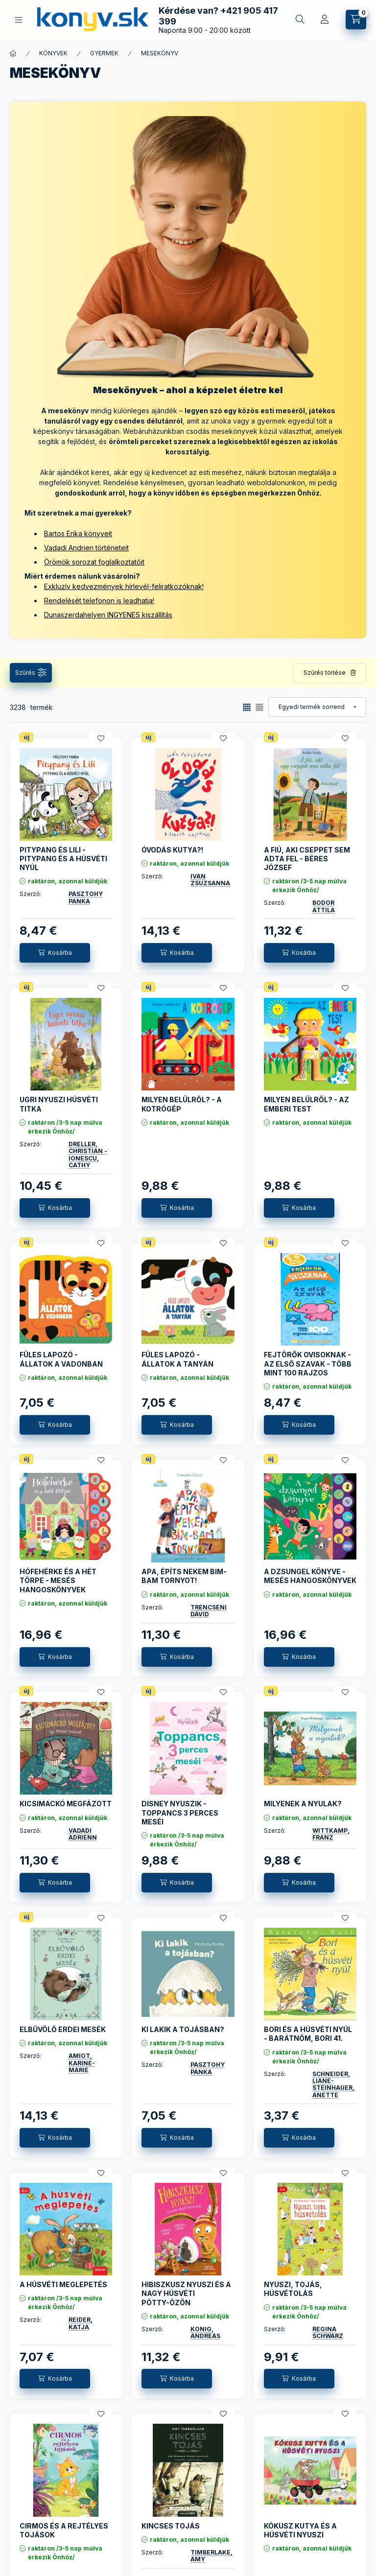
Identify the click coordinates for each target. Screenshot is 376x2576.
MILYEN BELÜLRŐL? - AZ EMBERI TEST (306, 1103)
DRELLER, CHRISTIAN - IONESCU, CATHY (88, 1154)
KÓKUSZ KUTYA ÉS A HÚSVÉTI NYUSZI (300, 2530)
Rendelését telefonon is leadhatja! (99, 600)
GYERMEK (104, 53)
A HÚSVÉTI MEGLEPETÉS (63, 2284)
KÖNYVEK (53, 53)
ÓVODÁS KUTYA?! (172, 850)
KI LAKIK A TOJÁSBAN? (182, 2029)
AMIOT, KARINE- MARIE (82, 2063)
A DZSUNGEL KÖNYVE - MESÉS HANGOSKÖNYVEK (310, 1575)
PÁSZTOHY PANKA (86, 897)
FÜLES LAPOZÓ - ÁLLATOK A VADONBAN (61, 1359)
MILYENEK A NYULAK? (303, 1803)
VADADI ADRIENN (83, 1834)
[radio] (259, 707)
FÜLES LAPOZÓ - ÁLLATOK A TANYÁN (177, 1359)
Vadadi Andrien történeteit (86, 548)
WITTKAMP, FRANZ (331, 1834)
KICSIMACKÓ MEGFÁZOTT (66, 1803)
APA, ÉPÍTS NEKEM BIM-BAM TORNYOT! (184, 1575)
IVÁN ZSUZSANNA (210, 880)
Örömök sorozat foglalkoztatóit (94, 562)
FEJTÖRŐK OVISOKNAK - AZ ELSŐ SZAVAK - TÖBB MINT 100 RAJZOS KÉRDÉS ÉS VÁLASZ (308, 1368)
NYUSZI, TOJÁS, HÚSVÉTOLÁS (293, 2288)
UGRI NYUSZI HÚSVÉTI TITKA (59, 1103)
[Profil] (324, 19)
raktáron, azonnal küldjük (67, 881)
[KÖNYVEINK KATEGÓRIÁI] (18, 20)
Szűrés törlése (325, 672)
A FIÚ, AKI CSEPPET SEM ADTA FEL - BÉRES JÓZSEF (307, 859)
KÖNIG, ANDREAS (205, 2332)
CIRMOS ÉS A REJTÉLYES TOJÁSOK (64, 2530)
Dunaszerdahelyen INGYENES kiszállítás (108, 615)
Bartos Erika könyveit (78, 533)
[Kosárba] (55, 953)
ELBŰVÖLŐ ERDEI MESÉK (63, 2029)
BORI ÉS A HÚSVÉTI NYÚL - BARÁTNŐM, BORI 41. (308, 2033)
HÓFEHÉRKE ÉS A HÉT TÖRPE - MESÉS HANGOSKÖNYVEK (58, 1580)
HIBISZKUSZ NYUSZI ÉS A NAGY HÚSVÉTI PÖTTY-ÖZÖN (186, 2293)
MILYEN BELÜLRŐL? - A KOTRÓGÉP (181, 1103)
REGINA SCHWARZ (327, 2332)
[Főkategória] (13, 53)
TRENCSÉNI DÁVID (208, 1611)
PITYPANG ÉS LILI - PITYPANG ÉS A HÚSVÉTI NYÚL (63, 859)
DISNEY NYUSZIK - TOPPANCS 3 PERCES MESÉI (179, 1812)
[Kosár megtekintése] (356, 19)
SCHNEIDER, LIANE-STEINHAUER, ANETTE (333, 2084)
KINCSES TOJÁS (170, 2526)
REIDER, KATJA (81, 2323)
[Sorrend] (317, 707)
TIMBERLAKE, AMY (211, 2556)
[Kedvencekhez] (101, 738)
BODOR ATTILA (323, 906)
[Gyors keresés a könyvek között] (300, 19)
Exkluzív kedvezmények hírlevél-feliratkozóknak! (124, 586)
